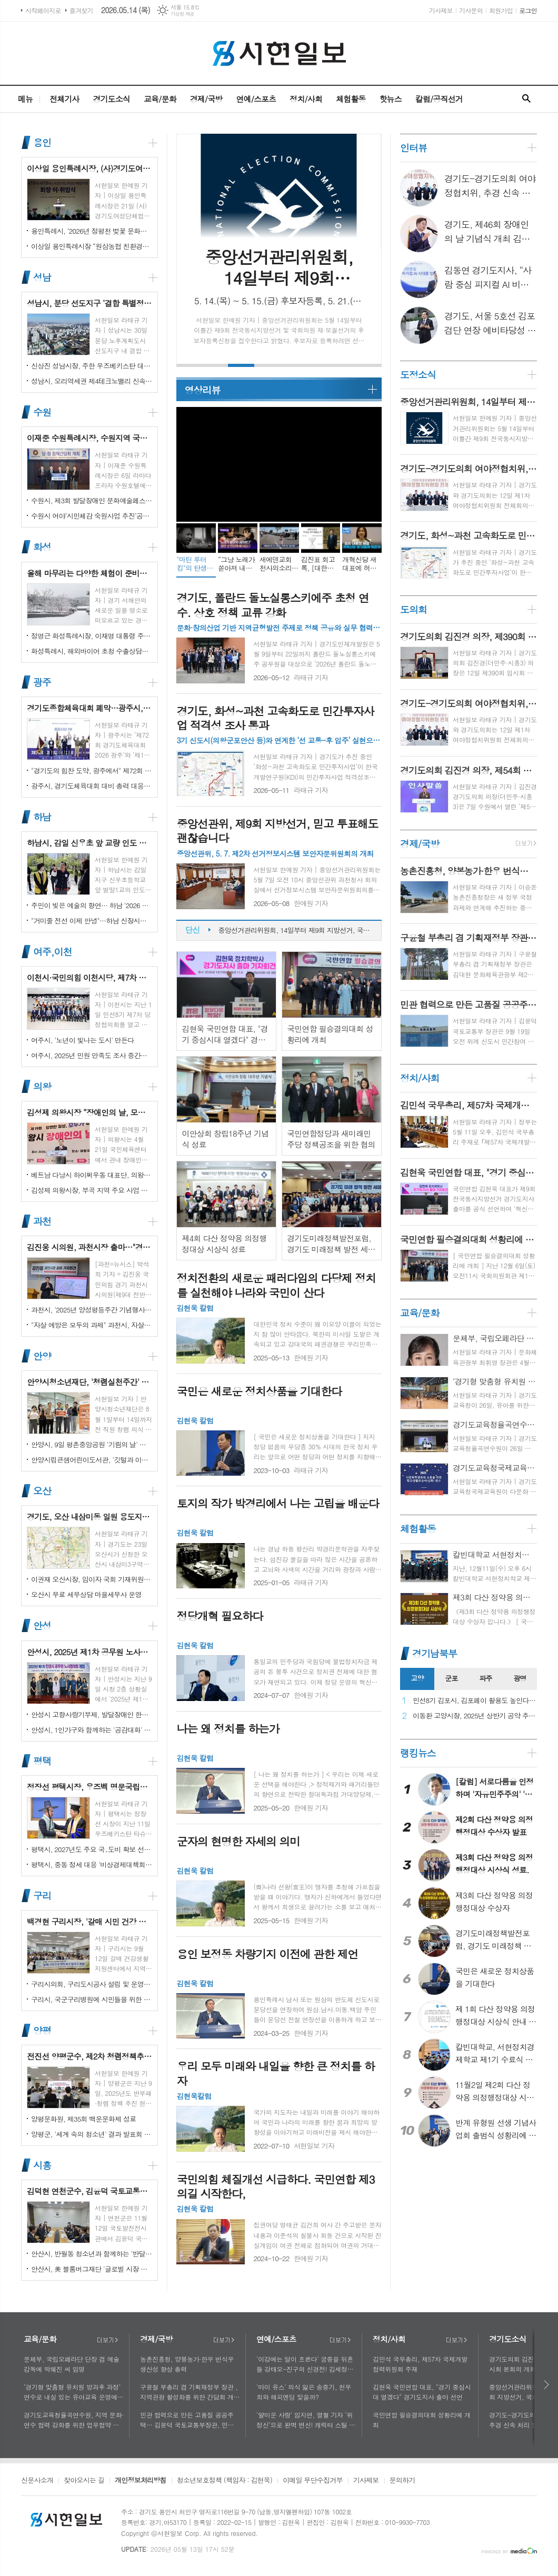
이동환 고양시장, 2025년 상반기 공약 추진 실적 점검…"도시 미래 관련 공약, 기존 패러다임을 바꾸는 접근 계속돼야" (475, 1716)
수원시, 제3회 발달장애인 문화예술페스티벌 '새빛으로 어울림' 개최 (91, 500)
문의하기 (402, 2480)
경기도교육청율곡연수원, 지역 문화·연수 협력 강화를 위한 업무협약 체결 (74, 2420)
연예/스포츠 (256, 98)
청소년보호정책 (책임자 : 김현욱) (224, 2480)
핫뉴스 (390, 98)
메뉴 (25, 98)
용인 (42, 142)
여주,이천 (52, 951)
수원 (42, 412)
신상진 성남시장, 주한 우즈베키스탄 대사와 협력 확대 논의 (91, 366)
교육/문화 (160, 98)
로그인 (528, 10)
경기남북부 (434, 1653)
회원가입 (501, 10)
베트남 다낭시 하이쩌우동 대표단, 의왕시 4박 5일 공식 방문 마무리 (91, 1175)
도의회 (413, 609)
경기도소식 (111, 98)
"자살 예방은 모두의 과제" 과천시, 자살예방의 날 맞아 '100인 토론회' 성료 (91, 1325)
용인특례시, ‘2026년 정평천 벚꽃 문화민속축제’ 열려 (91, 231)
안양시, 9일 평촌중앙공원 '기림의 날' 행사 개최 (91, 1444)
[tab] (417, 1679)
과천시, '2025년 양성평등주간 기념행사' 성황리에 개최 (91, 1310)
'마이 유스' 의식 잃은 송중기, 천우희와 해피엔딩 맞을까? (303, 2391)
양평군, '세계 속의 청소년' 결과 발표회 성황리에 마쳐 (91, 2134)
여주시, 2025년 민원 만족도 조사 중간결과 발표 (91, 1055)
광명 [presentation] (519, 1678)
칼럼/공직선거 (439, 98)
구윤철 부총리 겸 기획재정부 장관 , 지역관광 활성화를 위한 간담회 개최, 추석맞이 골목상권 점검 (188, 2392)
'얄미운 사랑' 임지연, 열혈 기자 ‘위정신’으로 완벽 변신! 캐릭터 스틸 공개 (305, 2420)
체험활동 (350, 98)
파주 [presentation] (485, 1678)
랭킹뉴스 (418, 1752)
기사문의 (471, 10)
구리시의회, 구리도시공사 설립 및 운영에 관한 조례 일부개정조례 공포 (91, 1984)
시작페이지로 (43, 10)
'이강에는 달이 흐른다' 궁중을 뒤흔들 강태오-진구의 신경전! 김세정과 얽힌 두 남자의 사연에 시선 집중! (304, 2364)
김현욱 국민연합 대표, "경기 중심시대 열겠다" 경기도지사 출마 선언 (422, 2391)
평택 (42, 1760)
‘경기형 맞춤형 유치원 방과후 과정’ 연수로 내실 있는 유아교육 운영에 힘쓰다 (72, 2392)
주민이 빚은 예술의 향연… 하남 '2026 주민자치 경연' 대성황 (91, 905)
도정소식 (418, 374)
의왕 (42, 1086)
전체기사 (64, 98)
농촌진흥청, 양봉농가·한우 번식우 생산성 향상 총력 (187, 2363)
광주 (42, 682)
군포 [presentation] (451, 1678)
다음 (547, 2384)
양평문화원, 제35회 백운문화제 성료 (83, 2119)
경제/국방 (206, 98)
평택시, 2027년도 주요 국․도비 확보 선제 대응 (91, 1849)
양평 (42, 2030)
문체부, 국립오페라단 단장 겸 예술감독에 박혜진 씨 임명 (71, 2363)
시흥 (42, 2165)
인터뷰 (413, 147)
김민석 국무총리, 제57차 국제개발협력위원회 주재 (420, 2363)
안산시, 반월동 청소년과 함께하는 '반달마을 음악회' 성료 (91, 2254)
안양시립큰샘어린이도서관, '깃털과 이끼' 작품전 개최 (91, 1460)
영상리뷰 (202, 389)
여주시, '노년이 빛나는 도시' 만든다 (82, 1040)
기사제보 (441, 10)
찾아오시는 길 (84, 2480)
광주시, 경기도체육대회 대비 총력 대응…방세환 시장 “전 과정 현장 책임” (91, 786)
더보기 (107, 2340)
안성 (42, 1626)
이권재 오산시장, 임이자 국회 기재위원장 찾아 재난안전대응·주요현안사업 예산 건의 (91, 1579)
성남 (42, 277)
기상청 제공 (182, 14)
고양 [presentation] (417, 1678)
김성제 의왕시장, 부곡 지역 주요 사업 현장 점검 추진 (91, 1190)
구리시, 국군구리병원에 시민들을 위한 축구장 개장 (91, 1999)
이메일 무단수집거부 (313, 2480)
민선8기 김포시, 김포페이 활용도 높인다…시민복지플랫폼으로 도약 (475, 1700)
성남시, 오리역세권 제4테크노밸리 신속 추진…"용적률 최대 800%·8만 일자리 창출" (91, 381)
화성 (42, 547)
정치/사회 (306, 98)
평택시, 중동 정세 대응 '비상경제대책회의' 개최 (91, 1864)
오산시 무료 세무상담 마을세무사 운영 (86, 1594)
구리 (42, 1895)
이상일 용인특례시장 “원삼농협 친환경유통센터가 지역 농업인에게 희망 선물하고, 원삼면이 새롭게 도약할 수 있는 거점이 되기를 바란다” (91, 246)
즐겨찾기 (81, 10)
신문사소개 (37, 2480)
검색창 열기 (526, 99)
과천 (42, 1221)
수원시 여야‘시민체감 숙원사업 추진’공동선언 (91, 516)
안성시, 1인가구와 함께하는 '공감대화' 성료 (91, 1730)
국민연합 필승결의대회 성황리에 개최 (422, 2419)
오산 (42, 1490)
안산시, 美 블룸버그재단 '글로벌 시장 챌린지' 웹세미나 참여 (91, 2269)
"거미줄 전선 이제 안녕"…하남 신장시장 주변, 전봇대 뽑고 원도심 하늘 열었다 (91, 921)
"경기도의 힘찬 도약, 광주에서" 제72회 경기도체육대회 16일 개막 (91, 770)
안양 (42, 1355)
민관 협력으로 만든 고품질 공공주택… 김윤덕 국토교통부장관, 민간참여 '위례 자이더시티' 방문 (190, 2420)
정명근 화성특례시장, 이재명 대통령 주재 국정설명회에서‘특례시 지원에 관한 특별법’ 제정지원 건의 (91, 636)
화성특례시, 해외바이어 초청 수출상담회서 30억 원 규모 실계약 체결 (91, 651)
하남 (42, 816)
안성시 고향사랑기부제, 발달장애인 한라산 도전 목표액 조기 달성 (91, 1714)
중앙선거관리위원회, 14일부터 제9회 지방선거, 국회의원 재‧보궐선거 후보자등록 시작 (294, 930)
